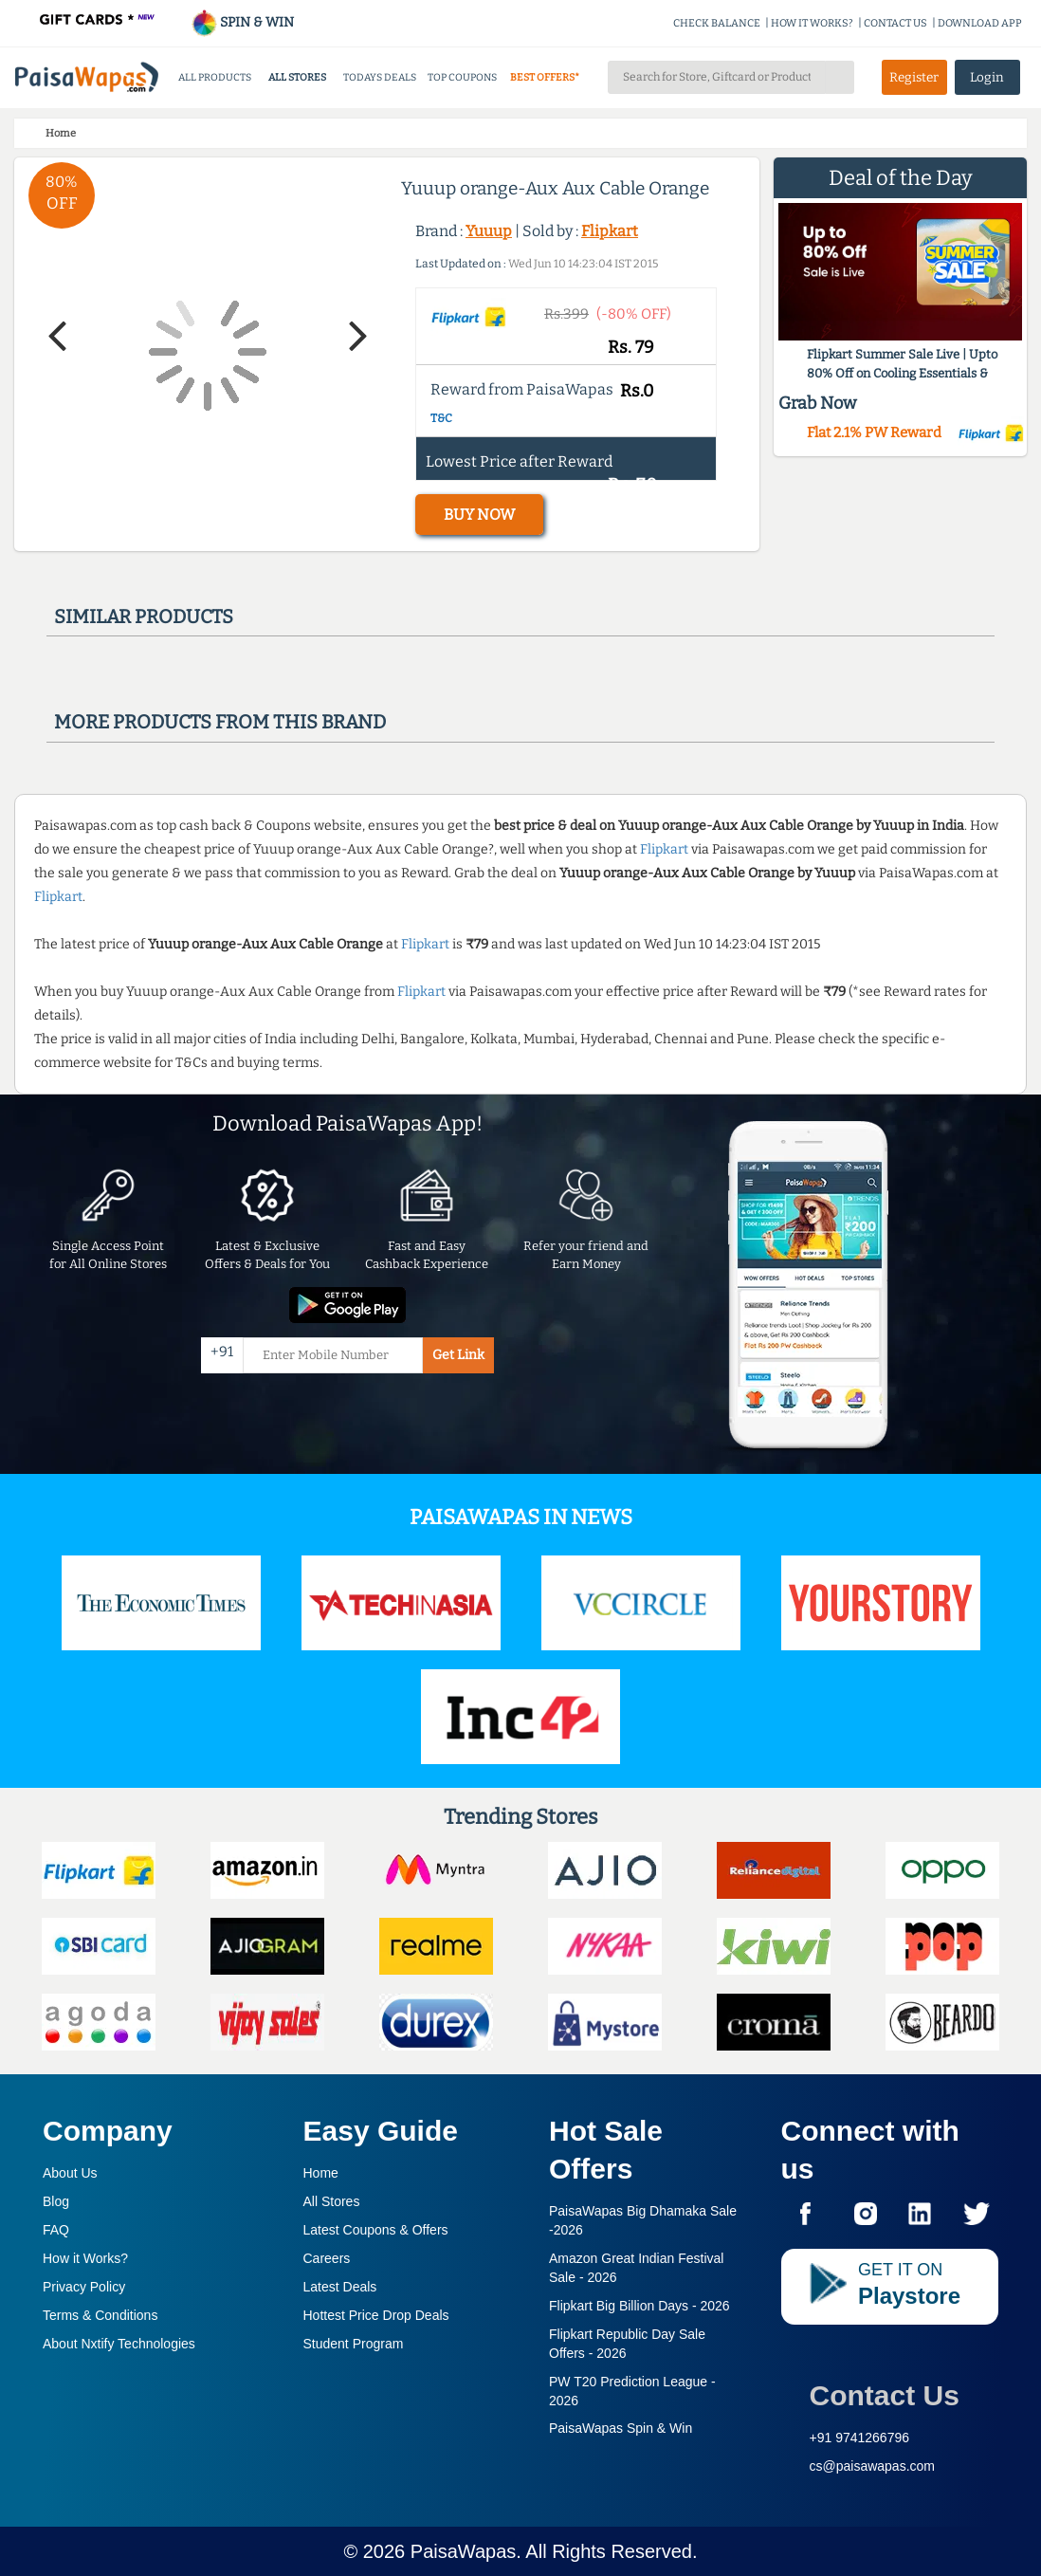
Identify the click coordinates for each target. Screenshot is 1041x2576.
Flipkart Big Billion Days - (639, 2305)
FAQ (56, 2229)
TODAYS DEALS (379, 77)
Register (914, 77)
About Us (70, 2172)
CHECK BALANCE (716, 23)
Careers (327, 2258)
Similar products (143, 616)
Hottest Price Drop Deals (376, 2315)
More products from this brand (220, 721)
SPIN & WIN (242, 22)
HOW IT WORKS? (812, 23)
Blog (56, 2201)
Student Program (353, 2343)
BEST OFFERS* (544, 77)
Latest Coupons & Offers (375, 2229)
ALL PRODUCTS (214, 77)
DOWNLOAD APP (980, 23)
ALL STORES (297, 77)
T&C (441, 418)
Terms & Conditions (100, 2315)
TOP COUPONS (462, 77)
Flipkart (609, 231)
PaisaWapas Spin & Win (620, 2428)
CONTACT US (895, 23)
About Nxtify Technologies (119, 2343)
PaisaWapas (464, 2551)
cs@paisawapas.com (873, 2466)
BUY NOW (479, 515)
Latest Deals (340, 2286)
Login (987, 77)
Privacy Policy (84, 2286)
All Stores (331, 2201)
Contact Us (884, 2395)
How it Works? (85, 2258)
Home (320, 2172)
